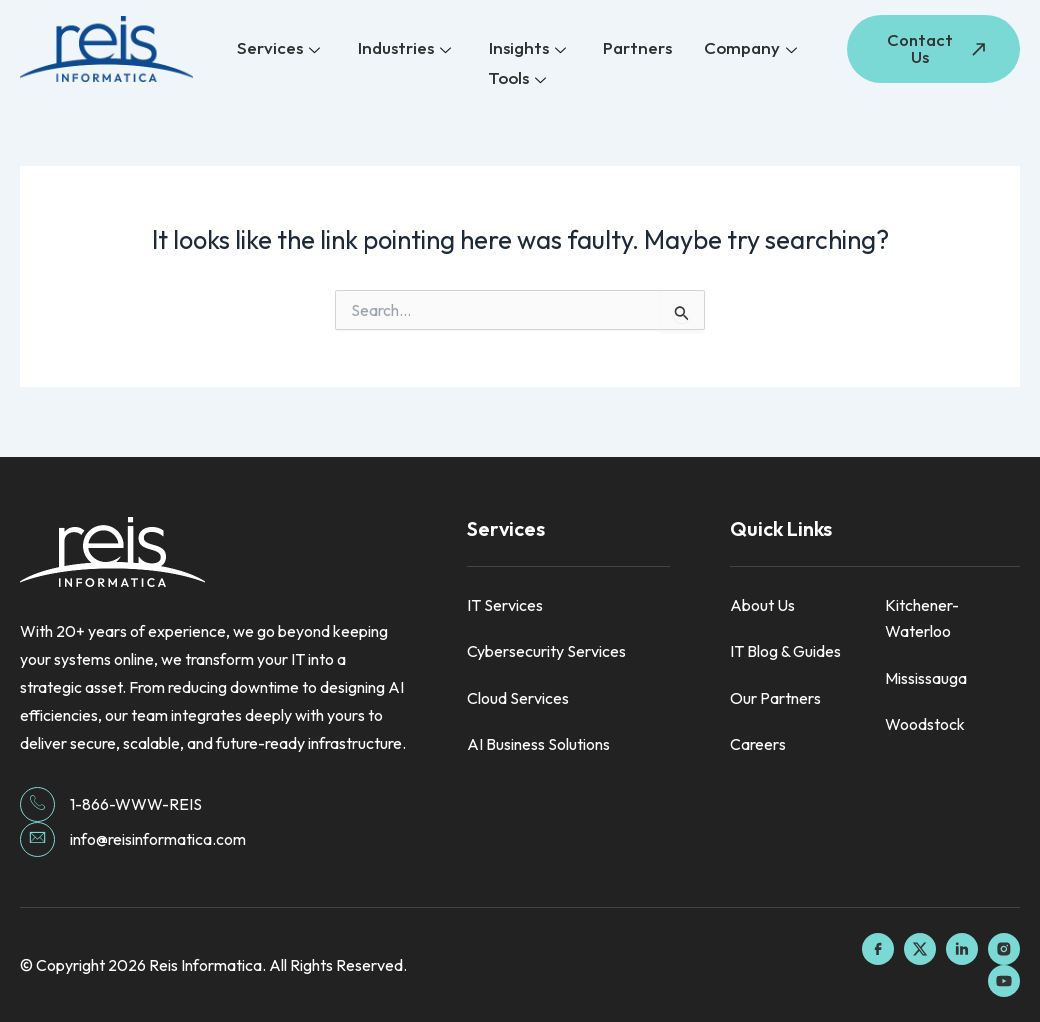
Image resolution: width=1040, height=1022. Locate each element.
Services (282, 49)
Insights (527, 49)
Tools (517, 77)
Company (747, 49)
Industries (406, 49)
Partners (636, 48)
